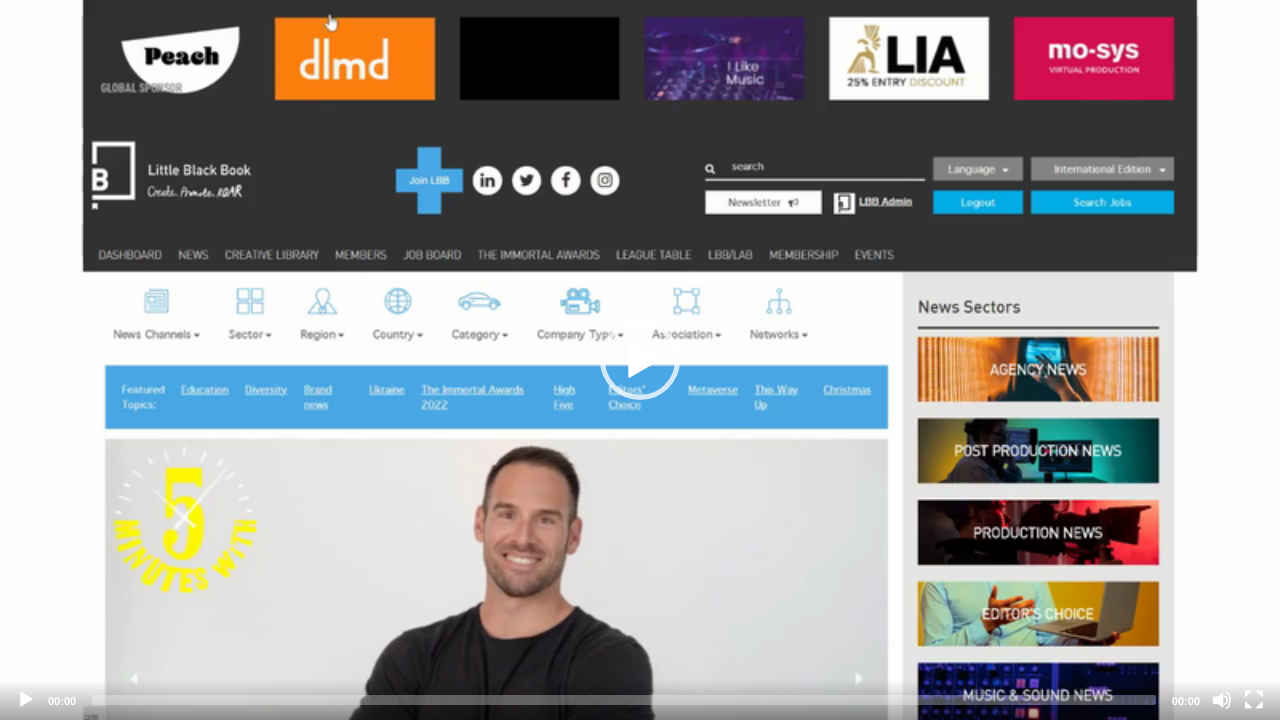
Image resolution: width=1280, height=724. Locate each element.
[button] (640, 360)
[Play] (26, 700)
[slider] (624, 700)
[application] (640, 360)
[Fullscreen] (1254, 700)
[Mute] (1222, 700)
